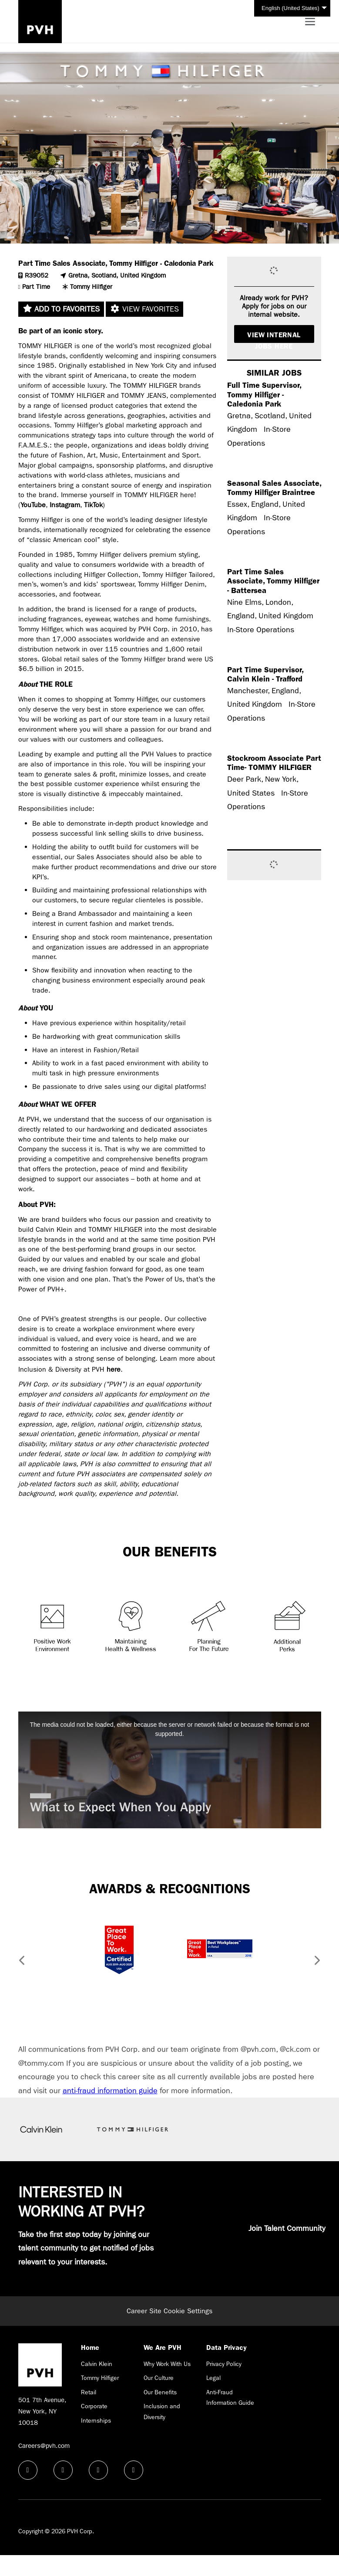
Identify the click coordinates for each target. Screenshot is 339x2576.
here (114, 1369)
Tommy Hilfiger (100, 2378)
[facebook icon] (27, 2470)
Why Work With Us (167, 2364)
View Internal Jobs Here (273, 337)
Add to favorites (61, 309)
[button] (19, 1962)
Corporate (94, 2406)
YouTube (33, 505)
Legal (213, 2378)
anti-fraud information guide (110, 2090)
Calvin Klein (96, 2364)
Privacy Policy (224, 2364)
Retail (88, 2392)
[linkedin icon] (63, 2470)
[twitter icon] (98, 2470)
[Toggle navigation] (310, 21)
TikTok (93, 505)
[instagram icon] (133, 2470)
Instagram (65, 505)
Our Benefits (160, 2392)
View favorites (144, 309)
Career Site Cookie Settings (169, 2311)
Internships (96, 2420)
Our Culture (159, 2378)
